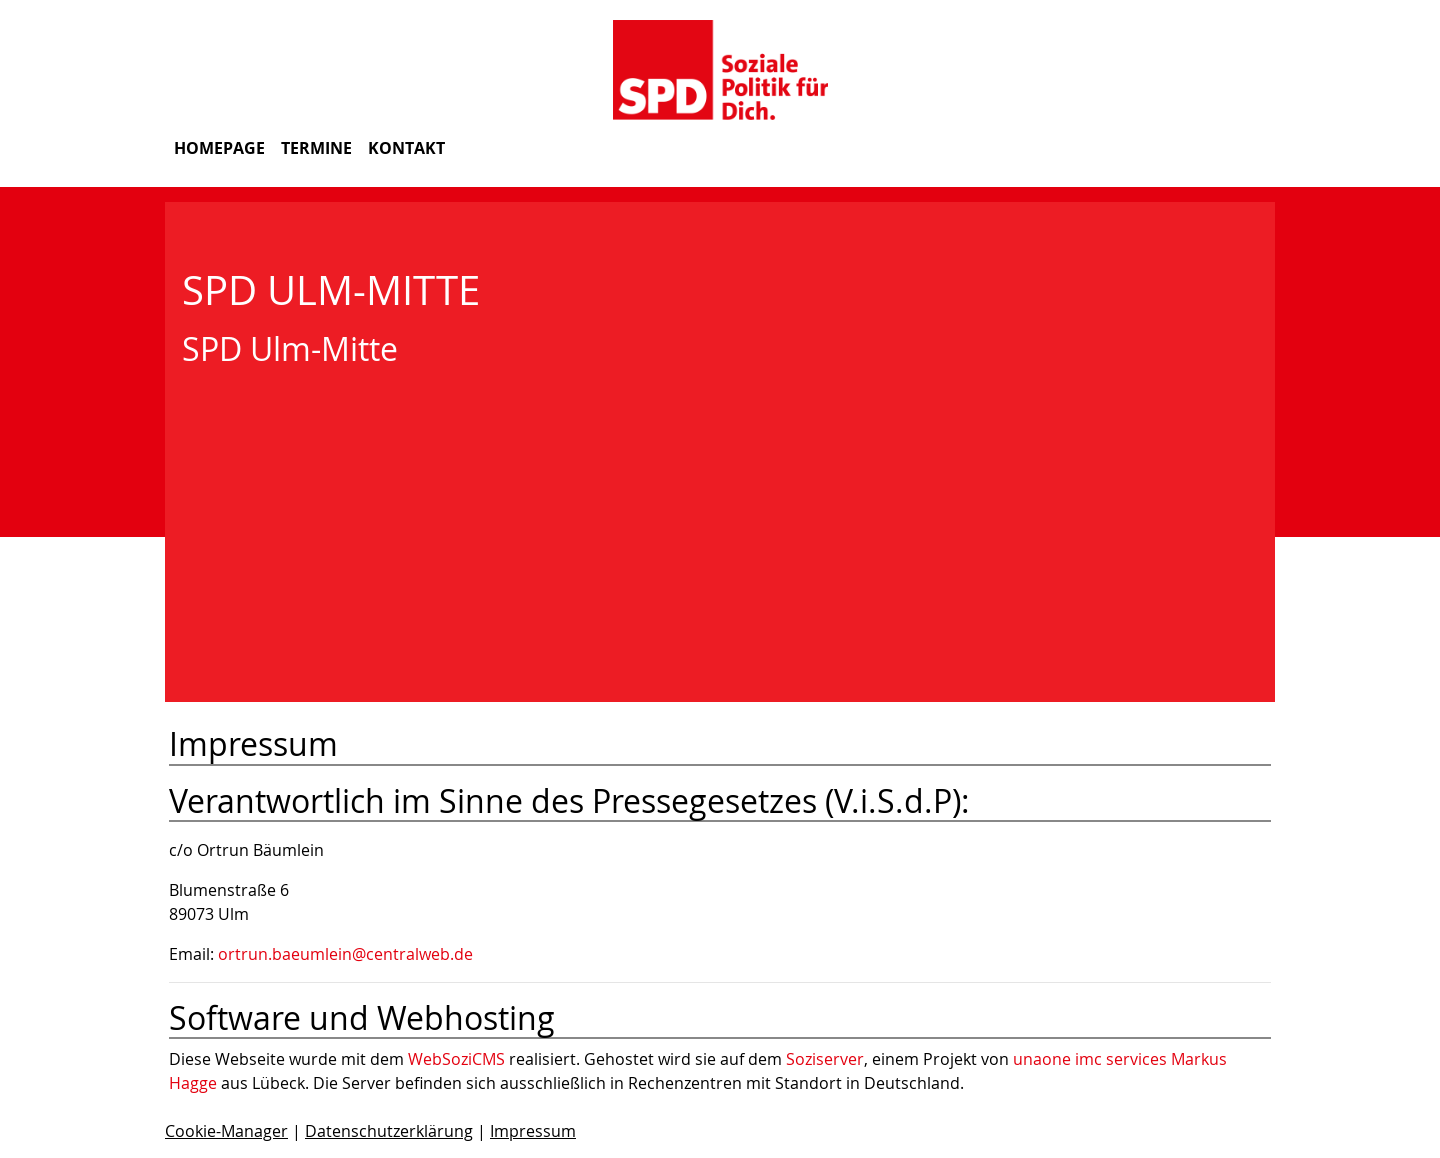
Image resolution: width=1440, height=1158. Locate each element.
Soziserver (825, 1059)
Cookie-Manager (226, 1131)
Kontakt (406, 148)
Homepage (219, 148)
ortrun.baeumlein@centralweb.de (345, 954)
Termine (316, 148)
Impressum (533, 1131)
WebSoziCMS (456, 1059)
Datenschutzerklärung (389, 1131)
